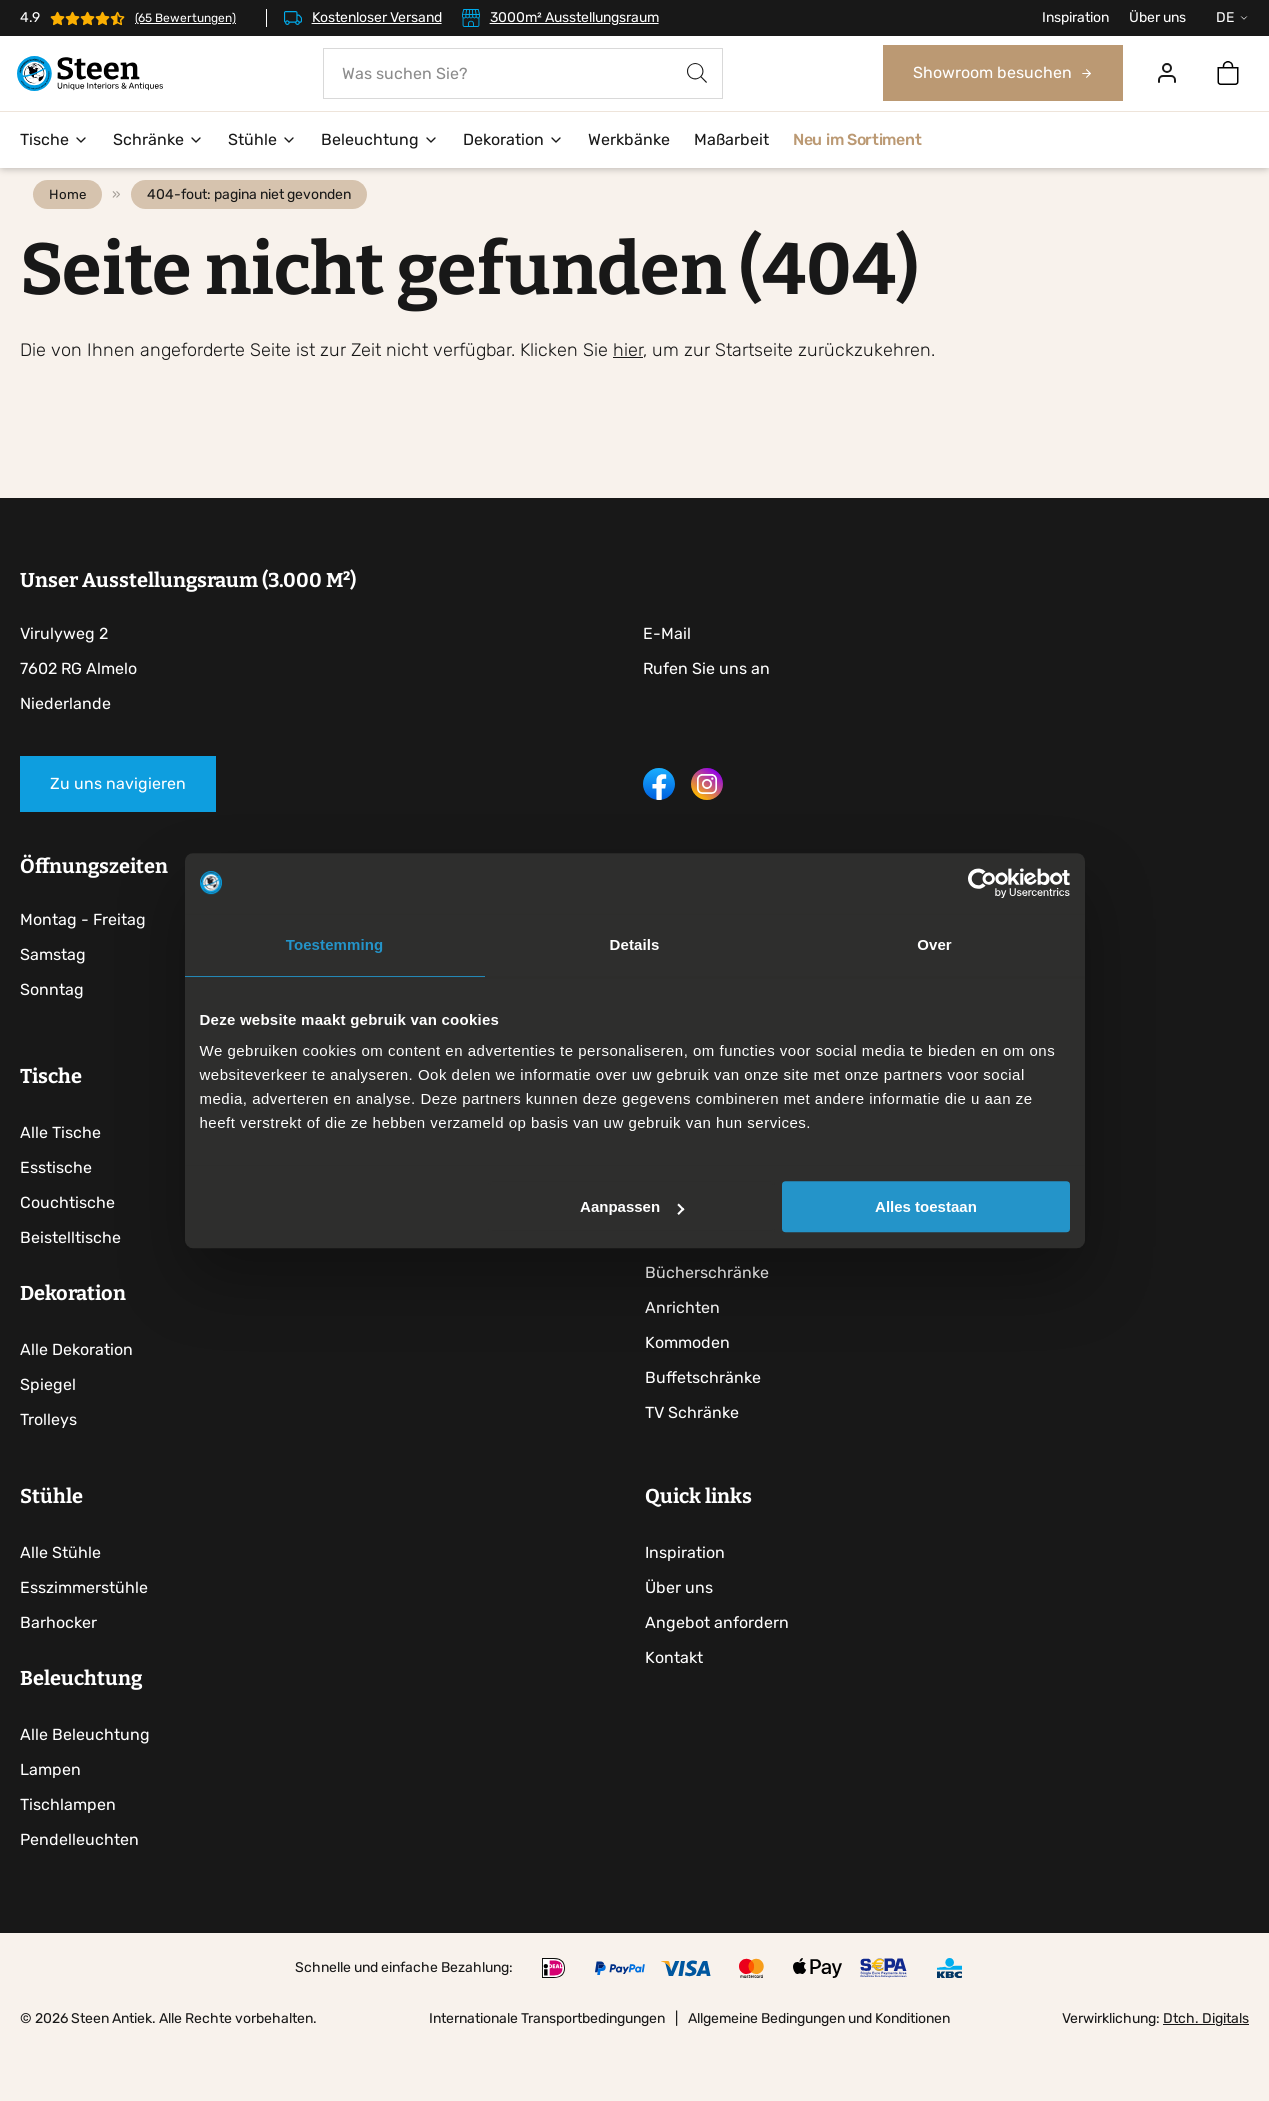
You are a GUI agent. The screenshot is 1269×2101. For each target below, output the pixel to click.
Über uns (1157, 17)
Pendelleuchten (79, 1895)
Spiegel (48, 1429)
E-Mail (667, 674)
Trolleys (48, 1464)
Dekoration (513, 140)
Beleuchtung (380, 140)
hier (628, 391)
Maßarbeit (731, 140)
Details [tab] (635, 944)
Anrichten (688, 1352)
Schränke (158, 140)
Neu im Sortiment (857, 140)
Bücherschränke (713, 1317)
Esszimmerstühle (84, 1643)
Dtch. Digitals (1206, 2074)
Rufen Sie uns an (706, 709)
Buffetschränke (709, 1422)
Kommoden (693, 1387)
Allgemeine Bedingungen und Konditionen (819, 2074)
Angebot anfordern (723, 1678)
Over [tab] (934, 944)
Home (75, 235)
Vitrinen (680, 1282)
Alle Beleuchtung (85, 1790)
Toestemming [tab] (335, 944)
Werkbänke (629, 140)
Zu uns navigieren (118, 824)
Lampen (50, 1825)
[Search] (697, 74)
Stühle (262, 140)
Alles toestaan (926, 1206)
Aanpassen (632, 1206)
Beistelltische (70, 1282)
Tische (54, 140)
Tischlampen (68, 1860)
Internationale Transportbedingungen (547, 2074)
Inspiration (1075, 17)
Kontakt (680, 1713)
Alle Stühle (60, 1608)
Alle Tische (60, 1177)
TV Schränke (698, 1457)
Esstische (56, 1212)
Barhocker (58, 1678)
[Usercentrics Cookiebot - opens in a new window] (982, 883)
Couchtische (67, 1247)
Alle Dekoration (76, 1394)
